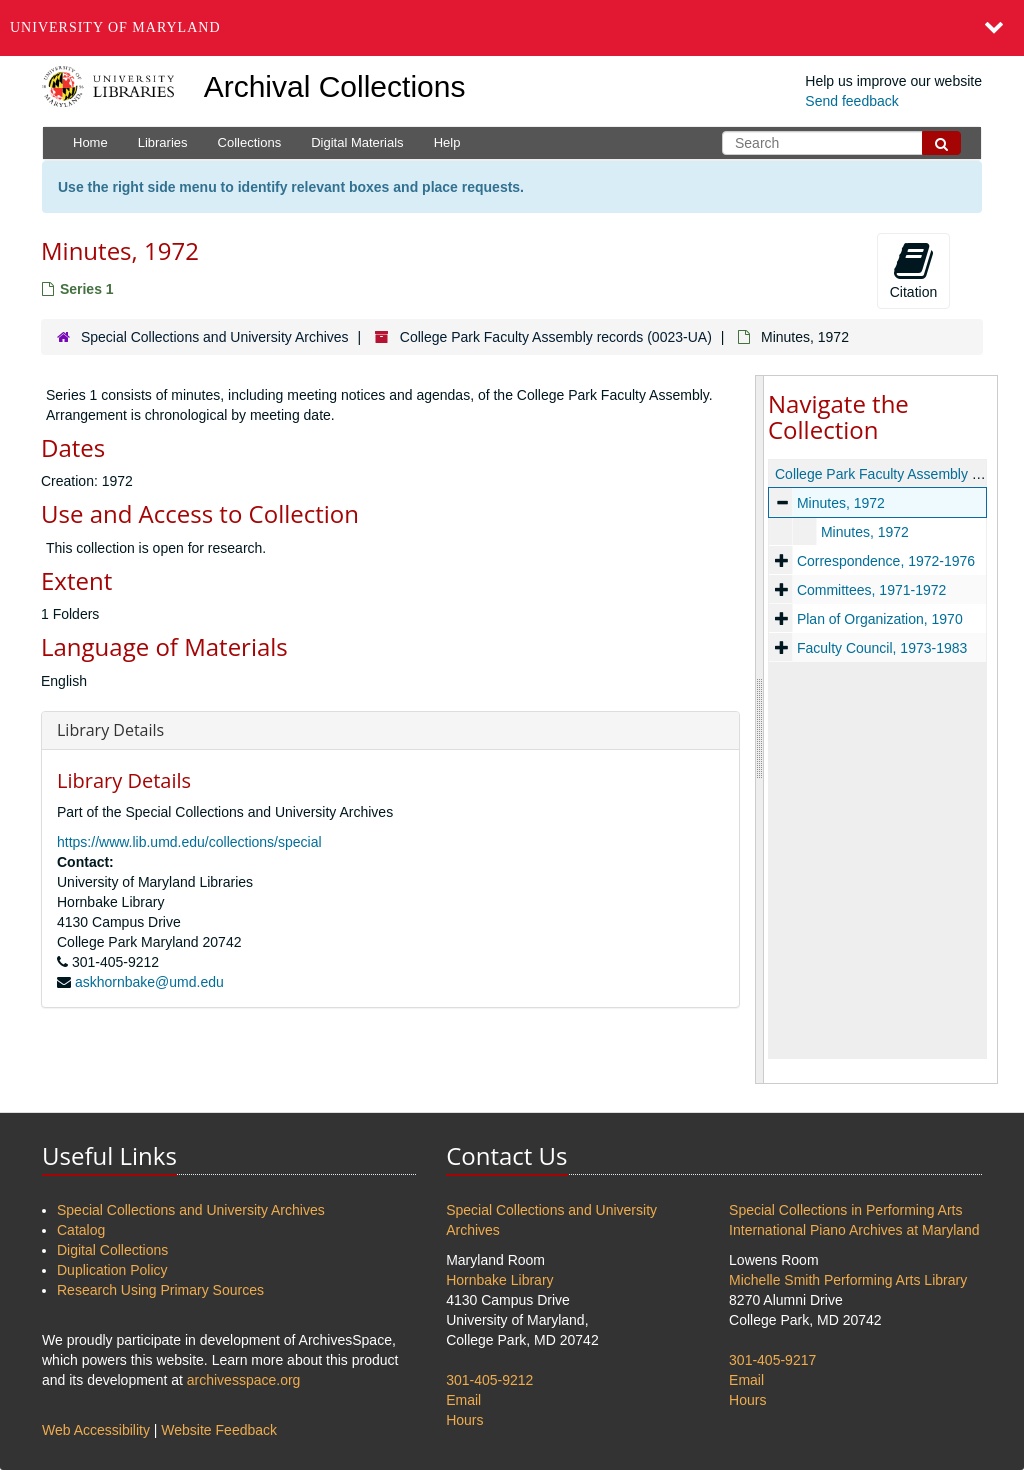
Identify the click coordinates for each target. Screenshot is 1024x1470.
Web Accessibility (96, 1430)
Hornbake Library (499, 1280)
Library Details (110, 730)
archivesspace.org (244, 1380)
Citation (913, 270)
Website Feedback (219, 1430)
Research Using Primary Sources (160, 1290)
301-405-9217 (772, 1360)
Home (90, 142)
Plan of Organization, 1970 (880, 619)
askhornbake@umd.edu (149, 982)
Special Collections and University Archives (215, 337)
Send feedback (851, 101)
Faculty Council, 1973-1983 (882, 648)
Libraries (163, 142)
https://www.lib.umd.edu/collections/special (189, 842)
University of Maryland (115, 27)
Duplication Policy (112, 1270)
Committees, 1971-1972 (871, 590)
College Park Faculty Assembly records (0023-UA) (556, 337)
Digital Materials (357, 142)
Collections (250, 142)
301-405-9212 (489, 1380)
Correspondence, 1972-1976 (886, 561)
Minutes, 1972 (841, 503)
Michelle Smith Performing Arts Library (848, 1280)
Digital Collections (112, 1250)
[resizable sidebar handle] (760, 729)
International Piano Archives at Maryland (854, 1230)
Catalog (81, 1230)
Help (447, 142)
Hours (464, 1420)
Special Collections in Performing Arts (845, 1210)
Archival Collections (335, 86)
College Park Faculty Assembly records (897, 474)
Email (463, 1400)
